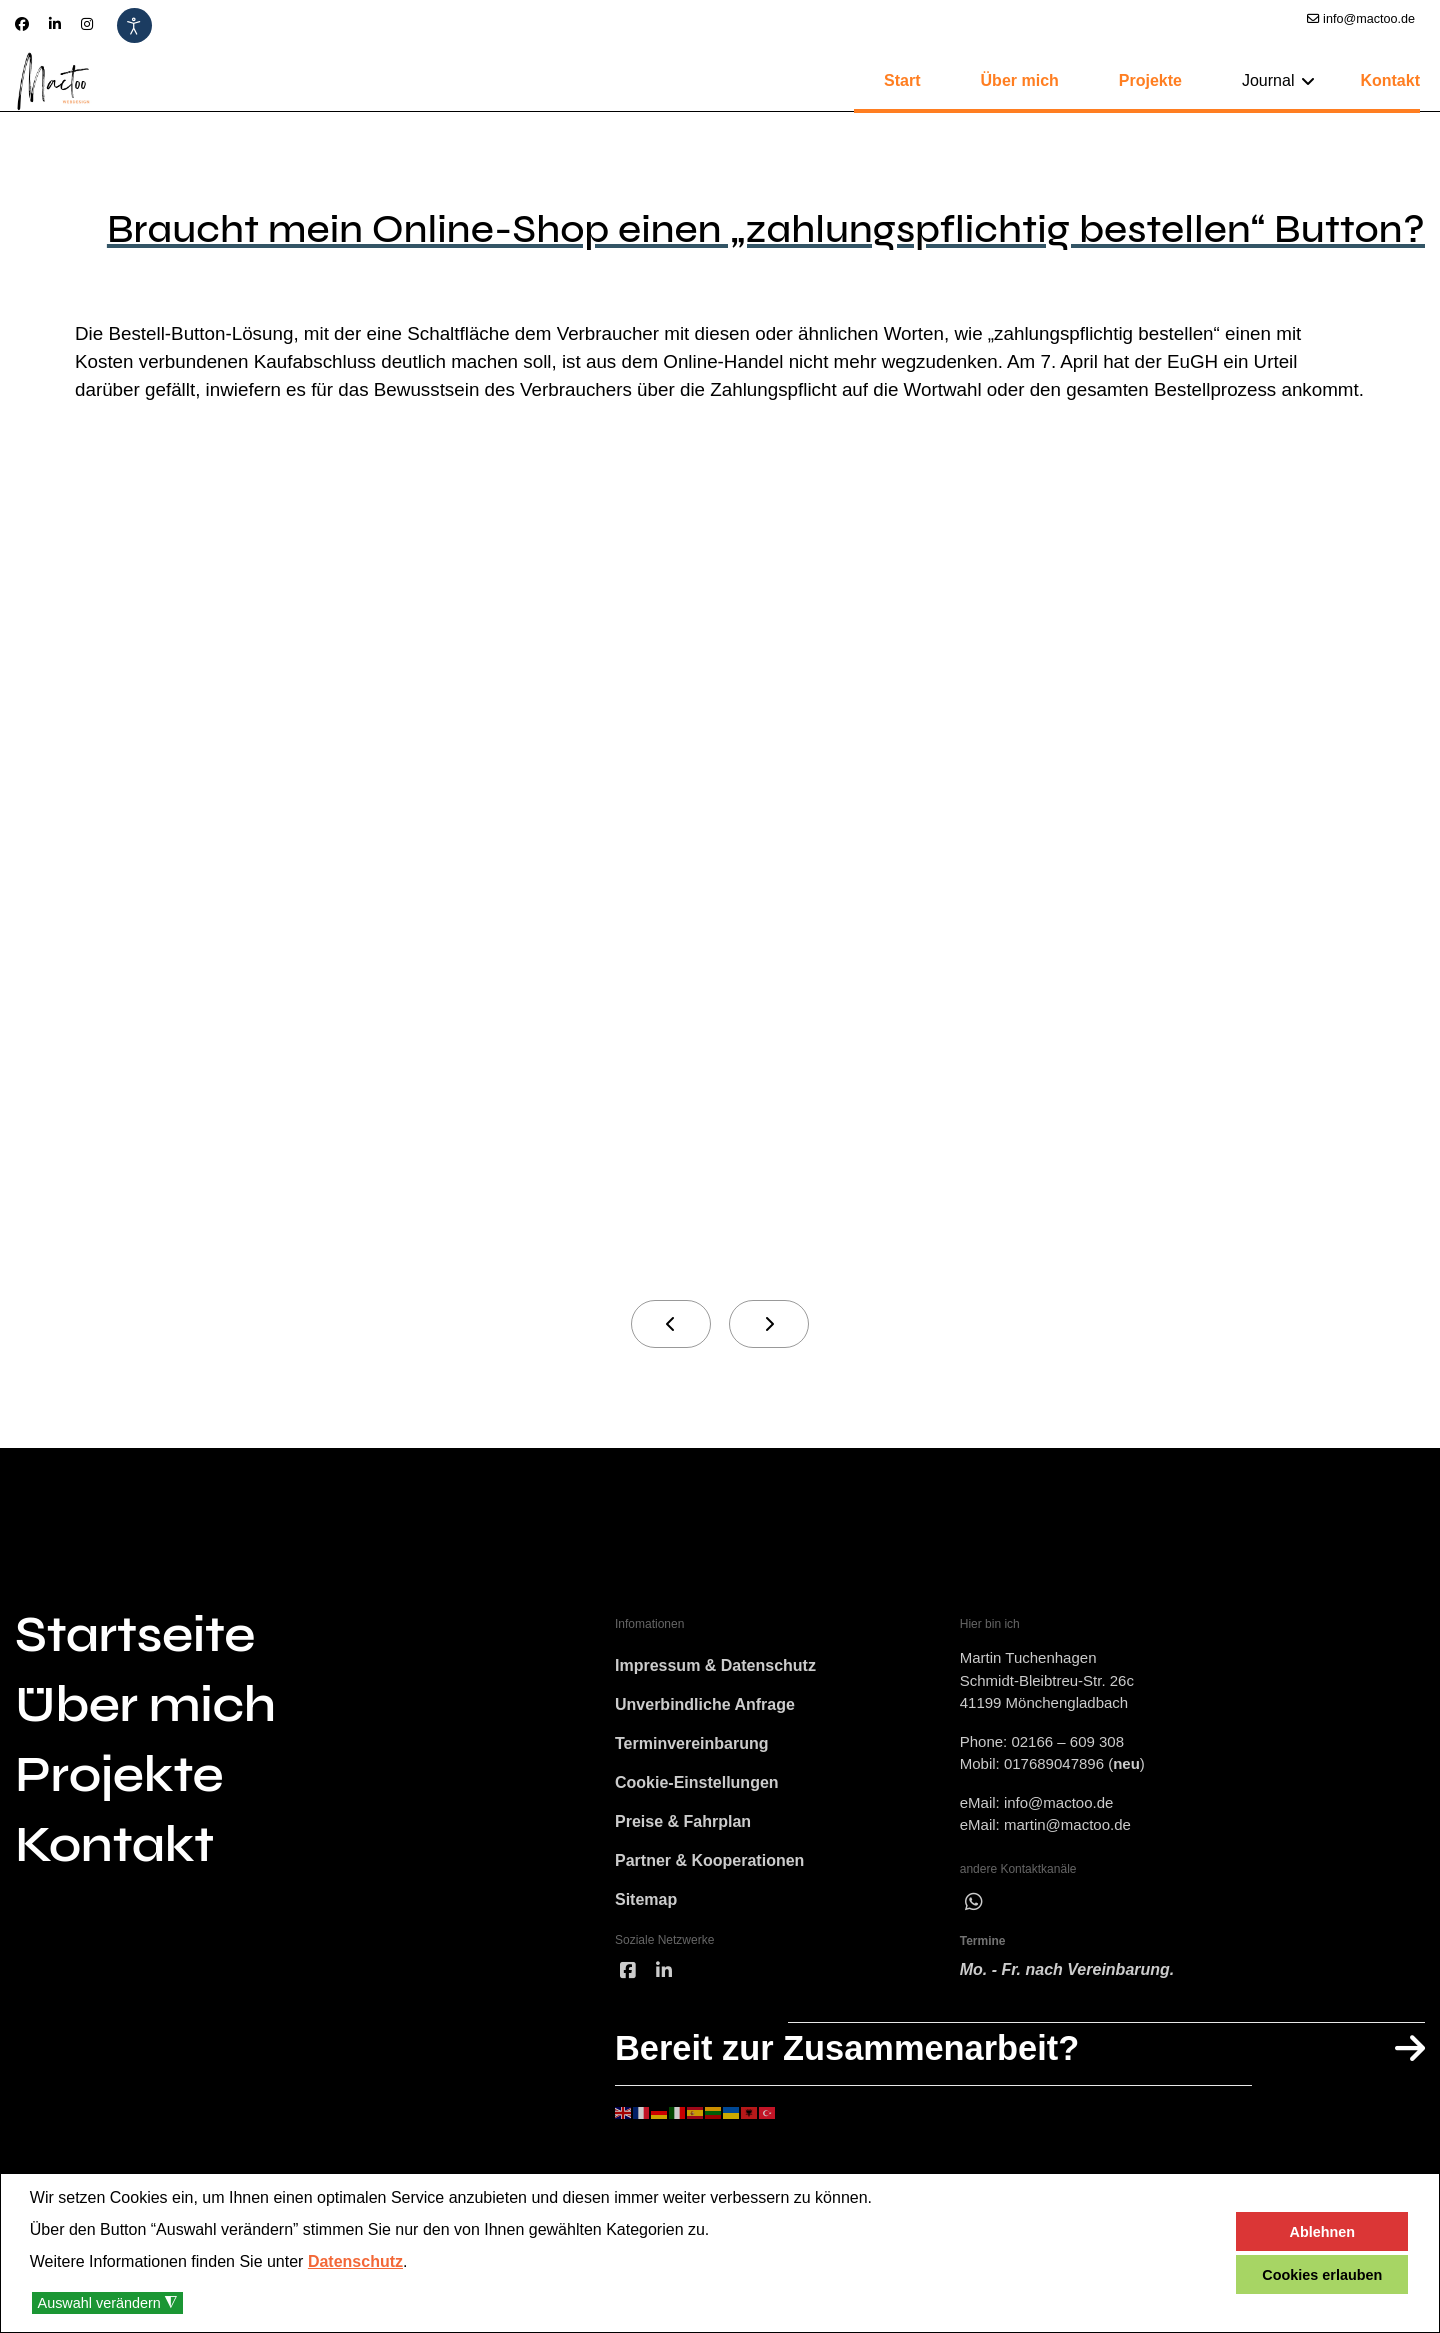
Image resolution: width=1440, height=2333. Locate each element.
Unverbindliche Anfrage (705, 1755)
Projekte (1150, 80)
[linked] (664, 2040)
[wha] (974, 1949)
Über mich (1020, 80)
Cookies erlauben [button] (1322, 2275)
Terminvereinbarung (692, 1797)
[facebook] (628, 2040)
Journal (1268, 80)
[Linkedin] (55, 24)
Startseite (135, 1677)
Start (902, 80)
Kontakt (1390, 80)
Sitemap (646, 1965)
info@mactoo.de (1369, 19)
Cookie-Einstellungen (697, 1839)
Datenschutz (355, 2261)
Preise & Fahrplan (683, 1881)
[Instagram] (87, 24)
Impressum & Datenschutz (715, 1713)
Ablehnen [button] (1323, 2232)
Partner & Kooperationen (709, 1923)
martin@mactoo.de (1067, 1869)
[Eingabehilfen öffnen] (134, 25)
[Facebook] (22, 24)
